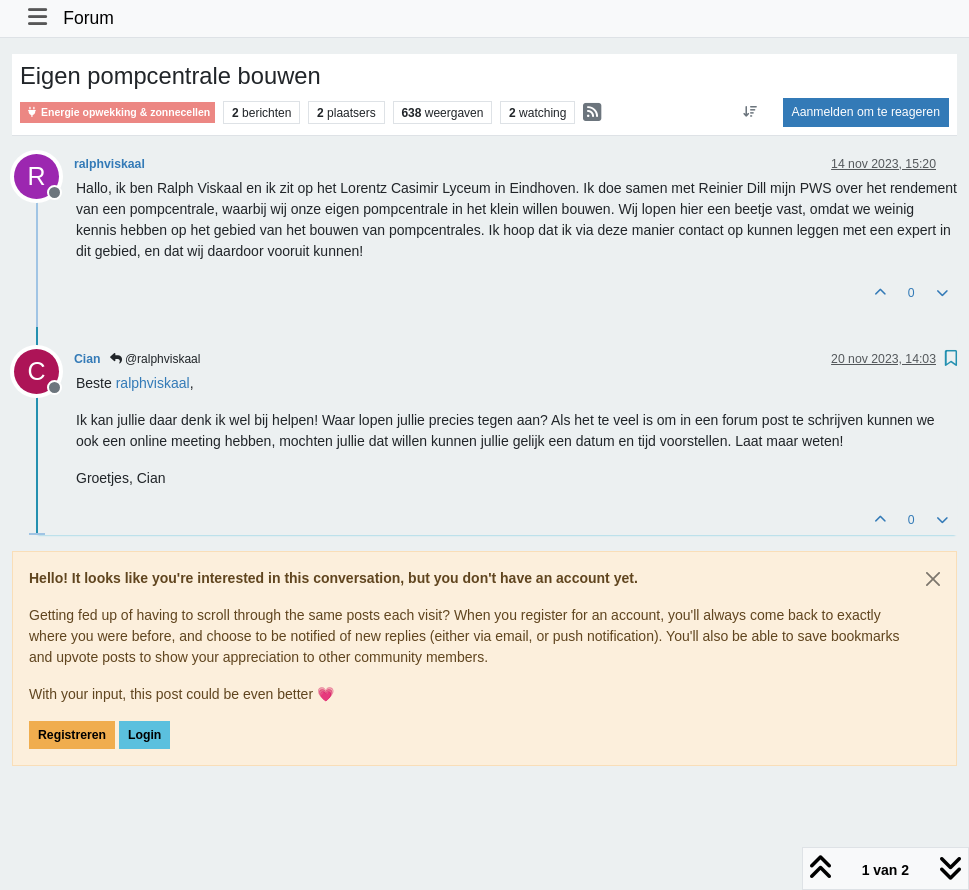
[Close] (933, 579)
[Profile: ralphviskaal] (153, 383)
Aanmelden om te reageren (866, 112)
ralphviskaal (109, 164)
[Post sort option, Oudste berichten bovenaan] (749, 112)
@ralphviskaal (155, 359)
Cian (87, 359)
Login (144, 735)
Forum (88, 18)
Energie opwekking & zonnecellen (117, 112)
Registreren (72, 735)
